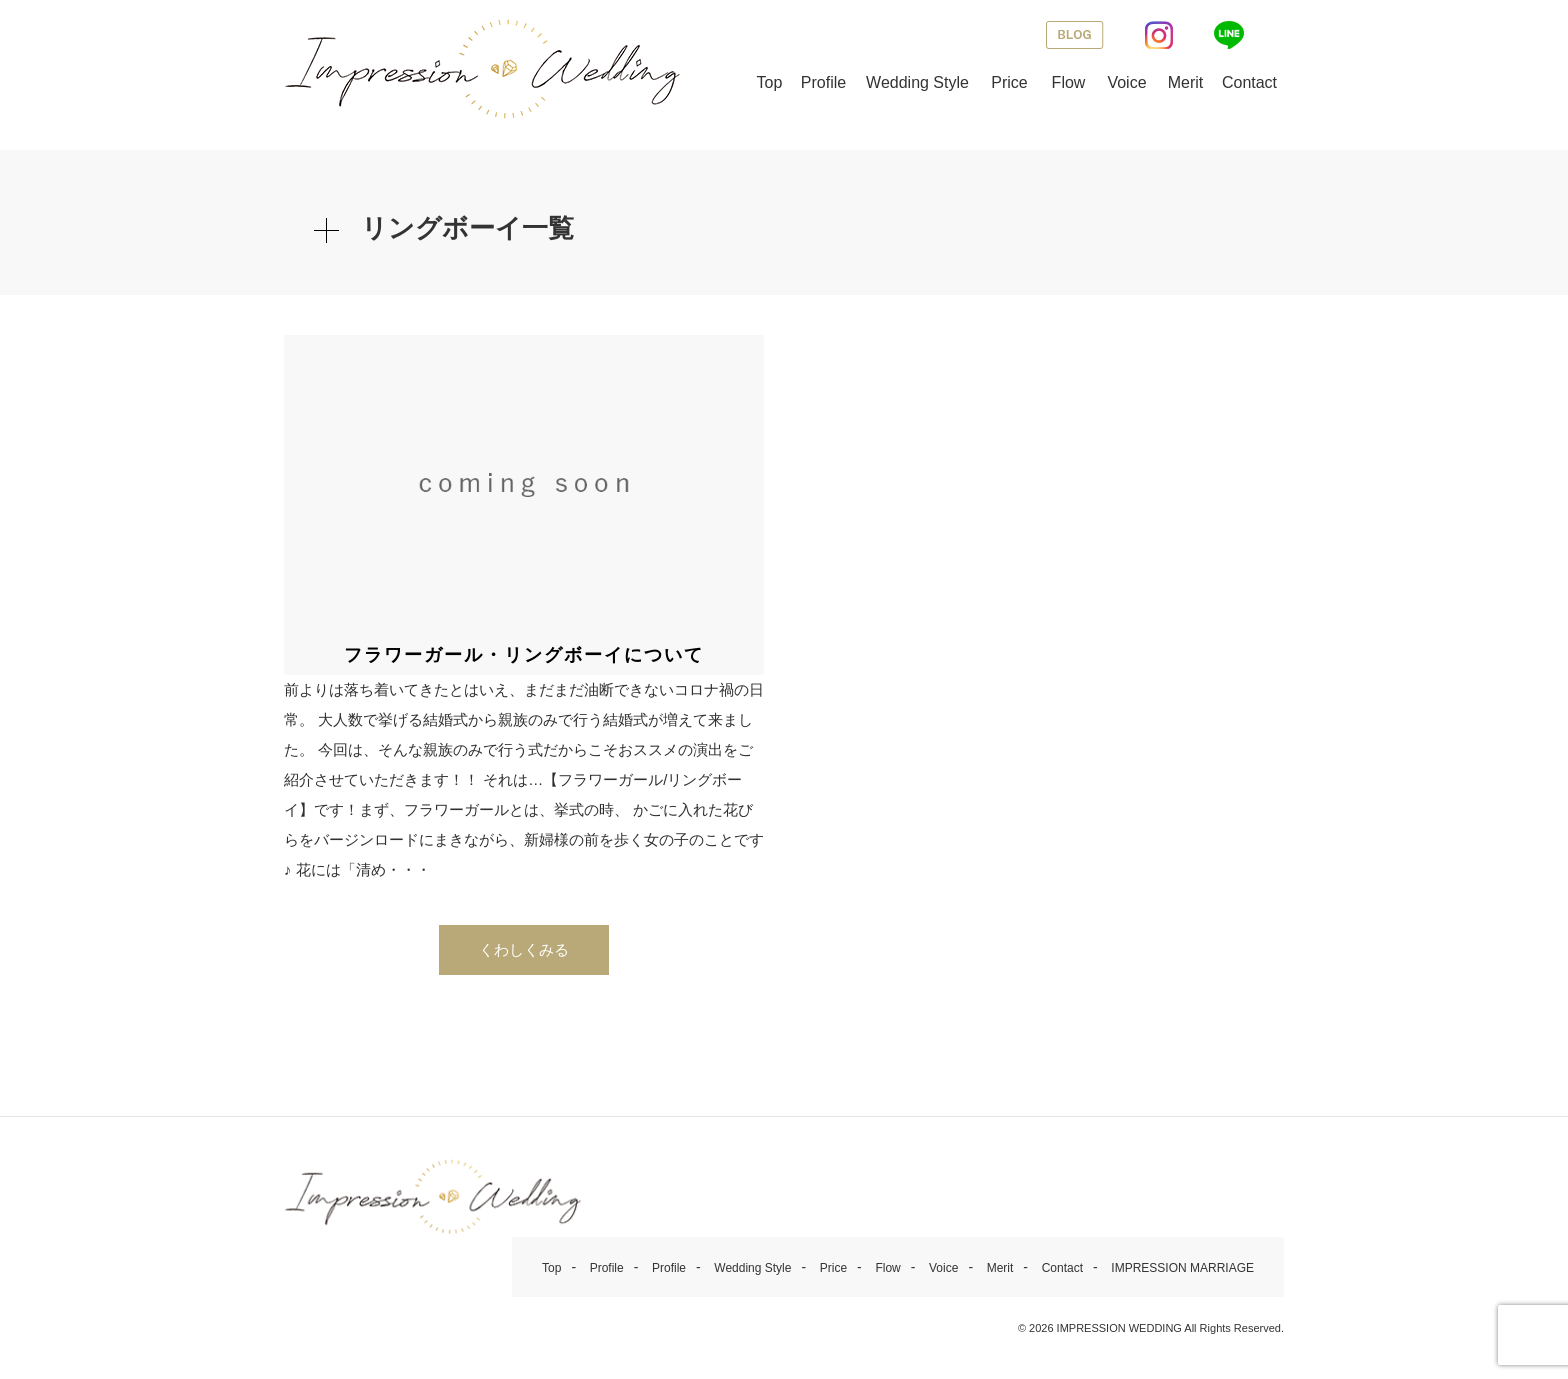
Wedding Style (917, 82)
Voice (1126, 82)
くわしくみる (524, 949)
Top (770, 82)
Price (1009, 82)
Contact (1249, 82)
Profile (823, 82)
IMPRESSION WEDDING (1119, 1328)
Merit (1186, 82)
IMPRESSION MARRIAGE (1182, 1268)
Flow (1069, 82)
